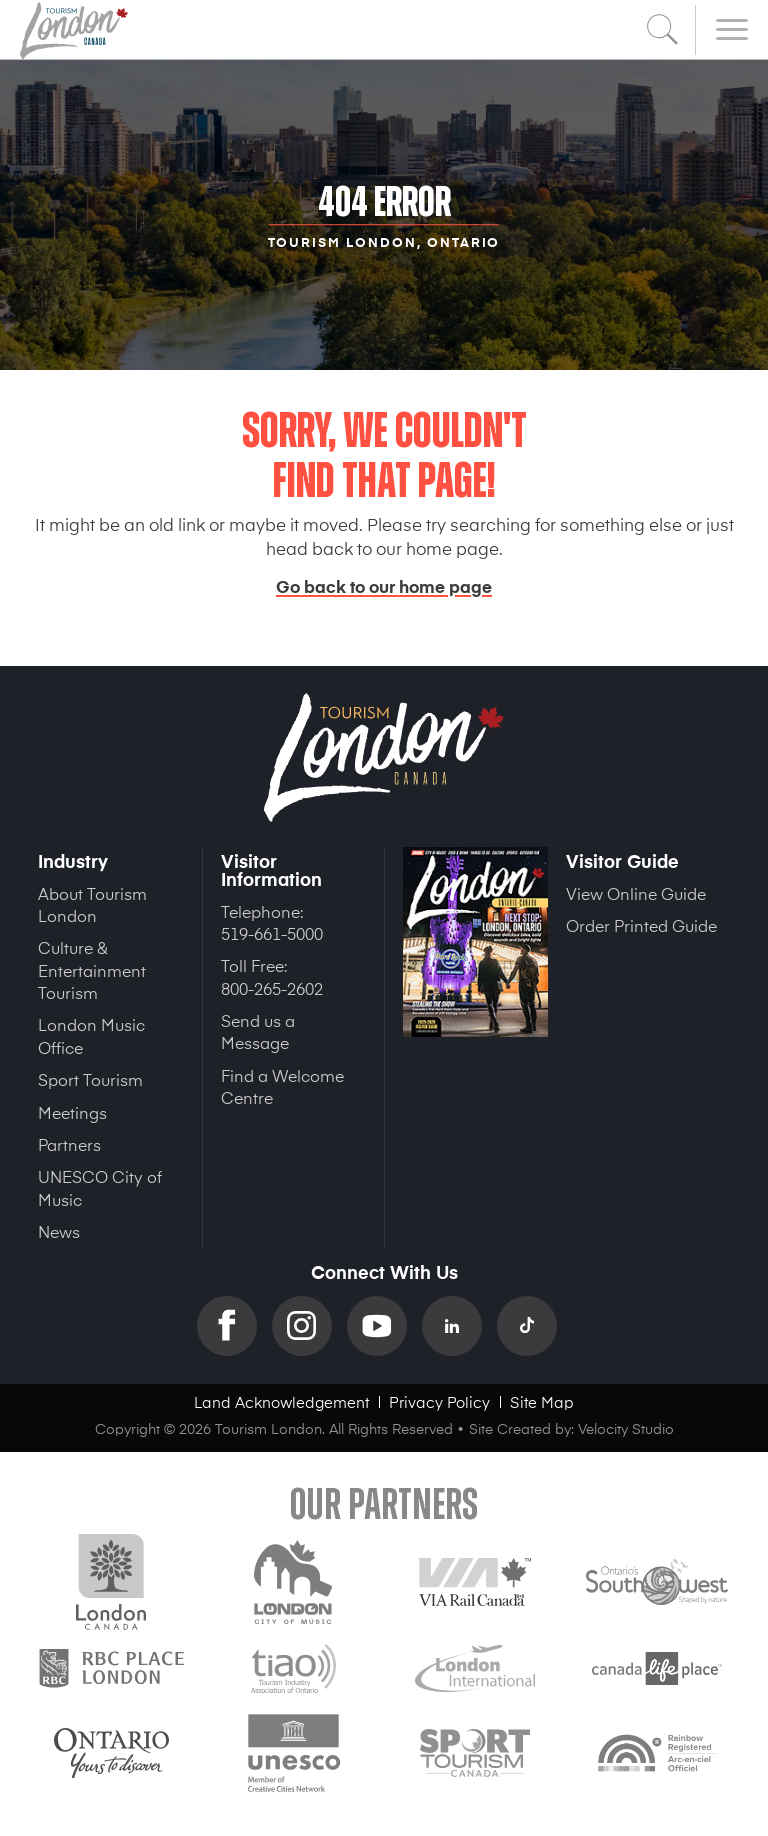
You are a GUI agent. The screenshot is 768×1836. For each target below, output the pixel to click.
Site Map (542, 1401)
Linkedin (459, 1326)
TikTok (534, 1326)
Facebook (234, 1326)
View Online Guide (636, 893)
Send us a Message (258, 1031)
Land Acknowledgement (281, 1401)
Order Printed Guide (641, 925)
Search (663, 30)
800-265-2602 (272, 988)
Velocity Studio (626, 1428)
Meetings (72, 1112)
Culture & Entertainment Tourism (92, 969)
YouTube (384, 1326)
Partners (69, 1144)
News (59, 1231)
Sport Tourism (90, 1079)
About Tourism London (92, 904)
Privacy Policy (439, 1401)
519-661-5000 (272, 933)
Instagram (309, 1326)
